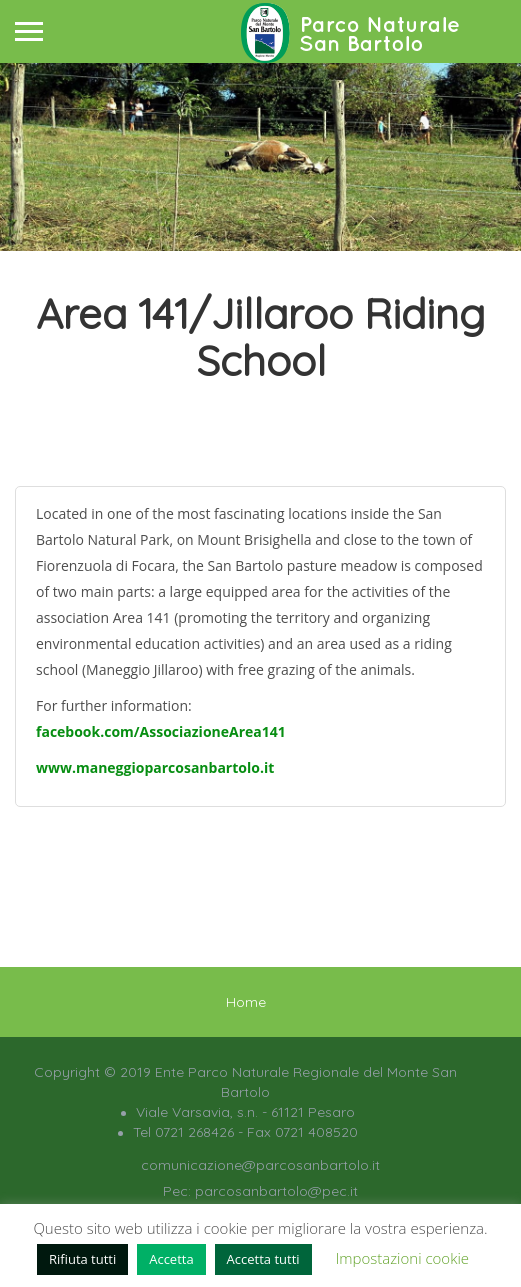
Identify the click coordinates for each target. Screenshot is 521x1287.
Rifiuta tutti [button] (82, 1259)
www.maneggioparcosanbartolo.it (155, 767)
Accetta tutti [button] (263, 1259)
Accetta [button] (171, 1259)
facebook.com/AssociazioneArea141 (161, 731)
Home (246, 1002)
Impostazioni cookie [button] (402, 1258)
